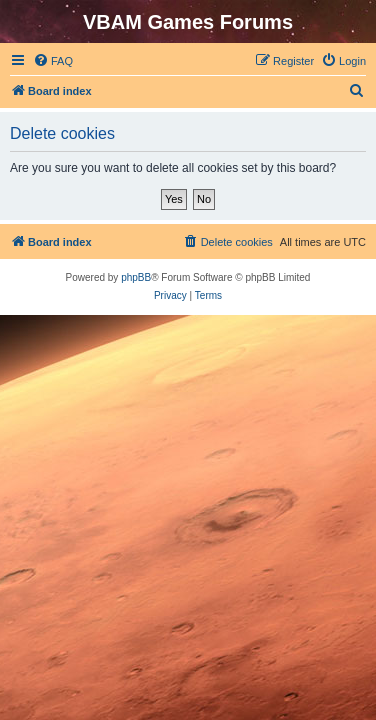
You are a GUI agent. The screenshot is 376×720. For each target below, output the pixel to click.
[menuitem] (53, 61)
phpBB (136, 277)
